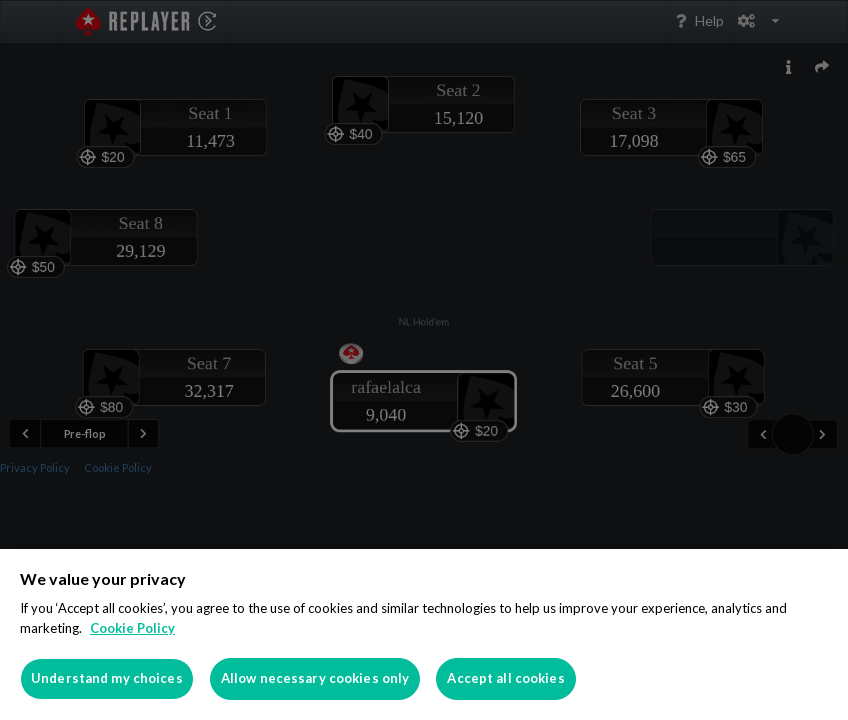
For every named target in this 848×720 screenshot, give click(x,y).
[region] (424, 634)
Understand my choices (107, 678)
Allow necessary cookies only (315, 678)
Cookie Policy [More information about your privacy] (132, 628)
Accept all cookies (505, 678)
